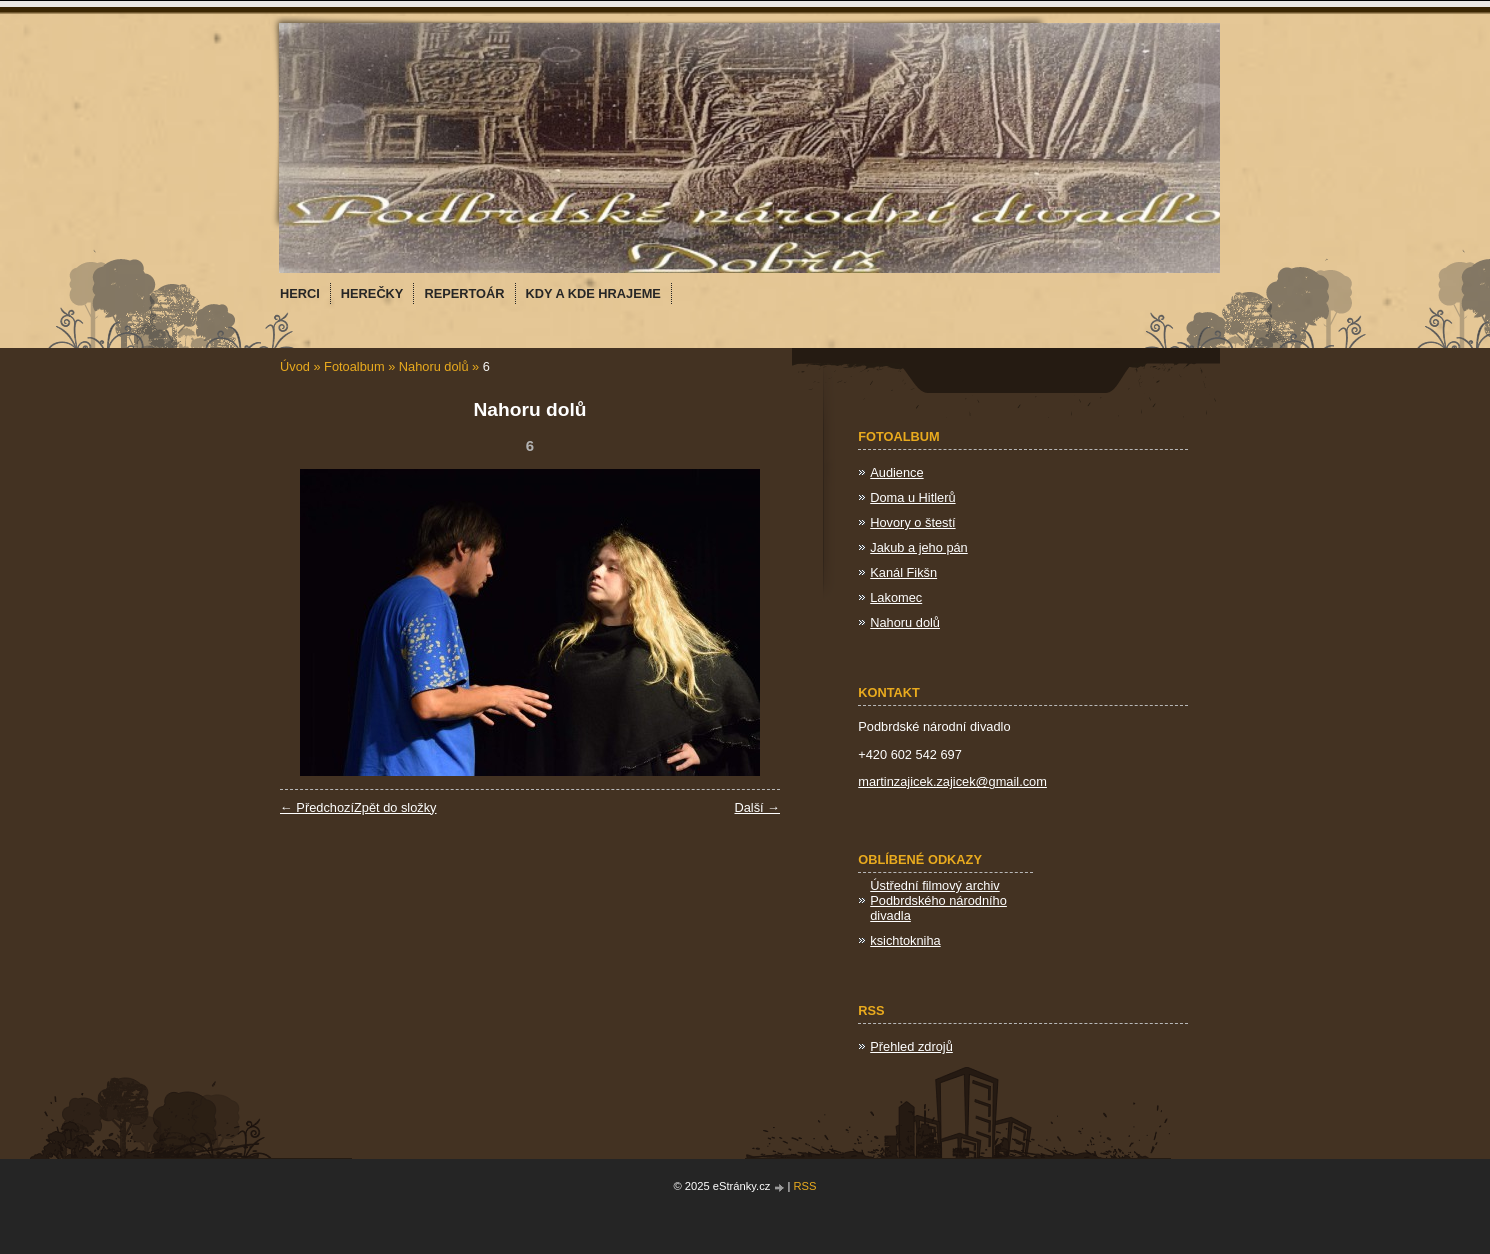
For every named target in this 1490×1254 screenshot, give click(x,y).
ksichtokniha (905, 940)
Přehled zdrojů (911, 1046)
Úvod (295, 366)
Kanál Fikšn (903, 572)
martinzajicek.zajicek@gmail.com (952, 781)
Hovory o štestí (912, 522)
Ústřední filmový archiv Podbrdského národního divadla (938, 900)
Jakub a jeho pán (918, 547)
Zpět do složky (395, 807)
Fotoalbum (354, 366)
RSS (805, 1186)
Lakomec (896, 597)
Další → (757, 807)
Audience (896, 472)
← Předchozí (317, 807)
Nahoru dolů (434, 366)
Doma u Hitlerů (912, 497)
